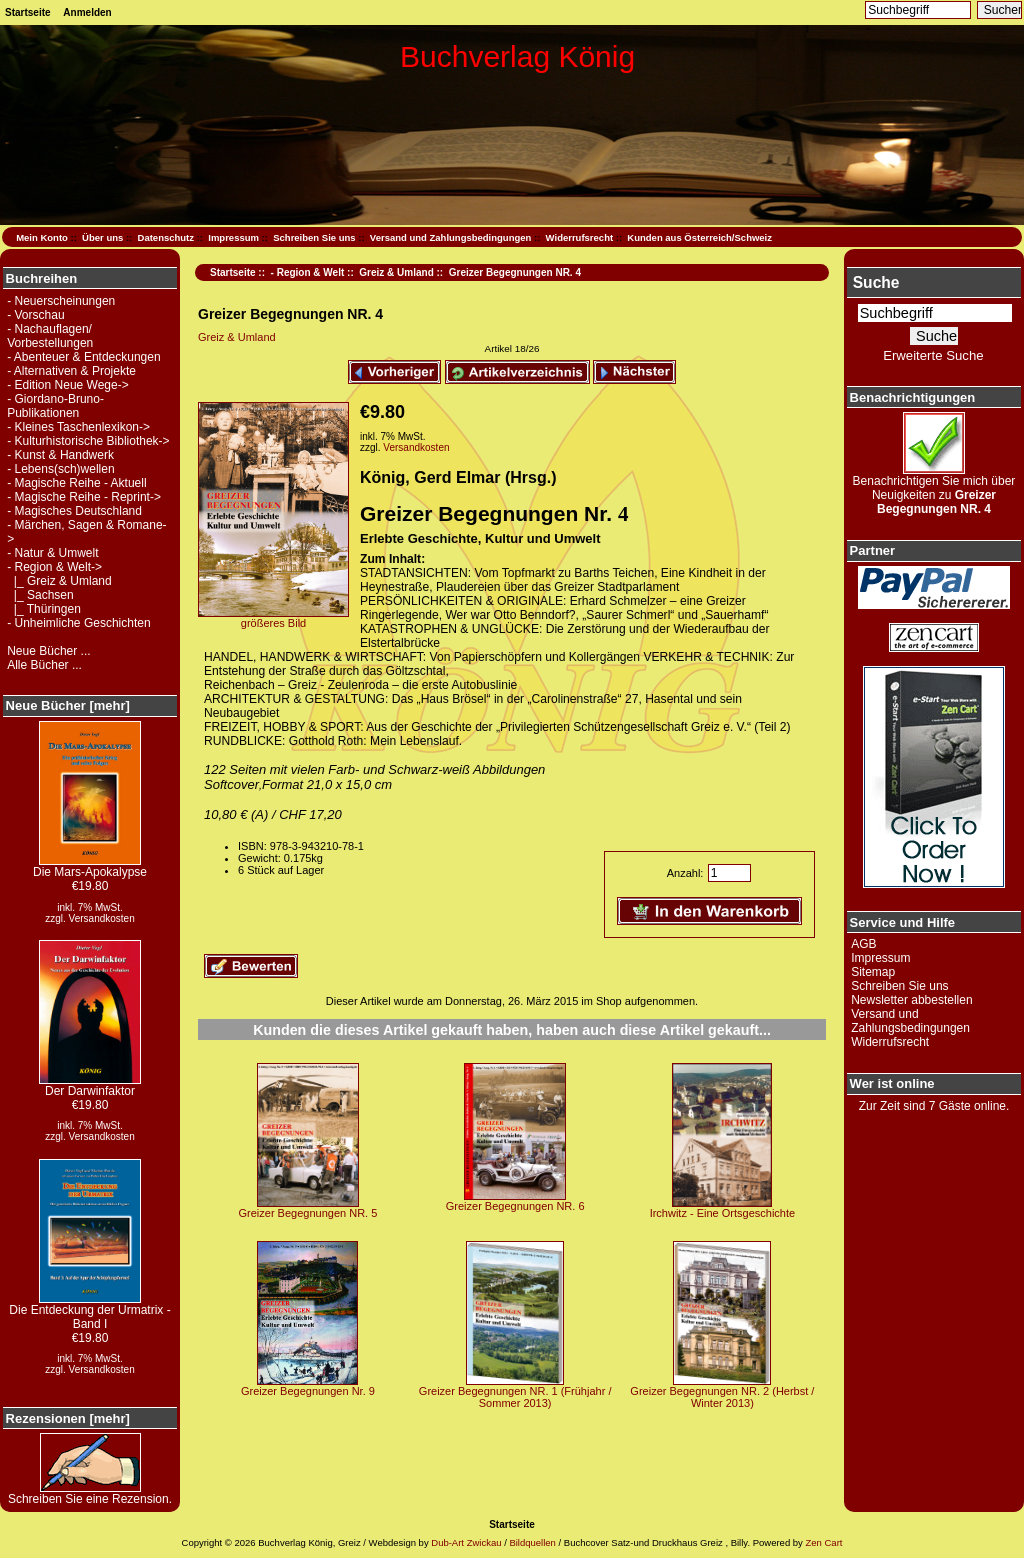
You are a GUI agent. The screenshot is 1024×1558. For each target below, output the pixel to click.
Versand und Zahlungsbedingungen (451, 237)
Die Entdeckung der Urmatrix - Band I (89, 1311)
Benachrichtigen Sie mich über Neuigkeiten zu (934, 489)
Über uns (102, 237)
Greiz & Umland (396, 272)
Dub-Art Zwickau (465, 1542)
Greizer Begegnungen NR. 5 (308, 1213)
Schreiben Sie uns (314, 237)
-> (54, 567)
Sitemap (873, 972)
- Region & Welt (308, 272)
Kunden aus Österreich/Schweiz (699, 237)
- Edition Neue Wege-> (68, 385)
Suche (876, 282)
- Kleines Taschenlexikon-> (78, 427)
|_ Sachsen (40, 595)
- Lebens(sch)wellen (60, 469)
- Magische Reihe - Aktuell (76, 483)
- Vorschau (35, 315)
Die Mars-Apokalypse (90, 866)
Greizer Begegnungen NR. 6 (515, 1206)
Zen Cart (823, 1542)
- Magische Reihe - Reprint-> (84, 497)
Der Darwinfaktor (90, 1085)
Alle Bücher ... (44, 665)
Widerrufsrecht (579, 237)
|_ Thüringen (44, 609)
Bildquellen (532, 1542)
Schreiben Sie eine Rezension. (90, 1493)
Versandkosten (102, 918)
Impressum (233, 237)
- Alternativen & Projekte (71, 371)
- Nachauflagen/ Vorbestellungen (50, 336)
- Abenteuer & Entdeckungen (83, 357)
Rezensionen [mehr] (68, 1418)
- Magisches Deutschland (74, 511)
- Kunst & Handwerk (60, 455)
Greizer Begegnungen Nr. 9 (308, 1391)
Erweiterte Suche (933, 355)
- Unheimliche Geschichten (78, 623)
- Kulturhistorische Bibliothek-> (88, 441)
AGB (863, 944)
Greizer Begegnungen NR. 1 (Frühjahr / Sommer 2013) (515, 1397)
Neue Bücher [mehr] (68, 705)
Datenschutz (166, 237)
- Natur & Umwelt (52, 553)
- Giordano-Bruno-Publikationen (55, 406)
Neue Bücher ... (48, 651)
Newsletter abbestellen (911, 1000)
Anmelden (87, 12)
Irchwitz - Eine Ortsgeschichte (723, 1213)
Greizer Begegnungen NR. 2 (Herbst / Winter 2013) (722, 1397)
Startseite (28, 12)
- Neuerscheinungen (61, 301)
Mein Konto (42, 237)
